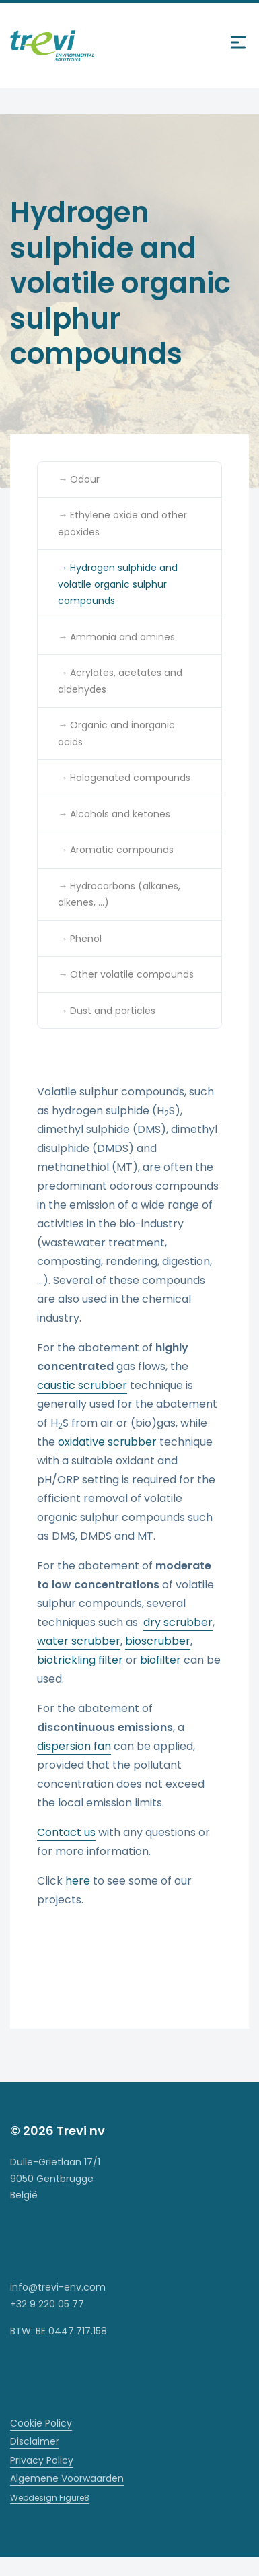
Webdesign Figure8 (49, 2497)
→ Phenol (80, 938)
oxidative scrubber (107, 1442)
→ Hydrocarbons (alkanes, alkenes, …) (119, 894)
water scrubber (78, 1641)
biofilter (160, 1660)
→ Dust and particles (106, 1010)
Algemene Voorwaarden (67, 2478)
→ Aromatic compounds (116, 849)
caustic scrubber (82, 1385)
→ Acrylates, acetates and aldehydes (120, 681)
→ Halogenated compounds (124, 777)
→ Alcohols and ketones (114, 814)
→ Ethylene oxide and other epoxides (122, 523)
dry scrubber (178, 1622)
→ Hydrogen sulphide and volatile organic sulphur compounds (118, 584)
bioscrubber (157, 1641)
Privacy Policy (41, 2460)
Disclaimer (34, 2441)
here (77, 1881)
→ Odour (79, 479)
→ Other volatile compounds (126, 974)
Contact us (66, 1832)
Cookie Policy (41, 2423)
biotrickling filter (80, 1660)
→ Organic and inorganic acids (116, 733)
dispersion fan (74, 1746)
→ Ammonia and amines (116, 637)
